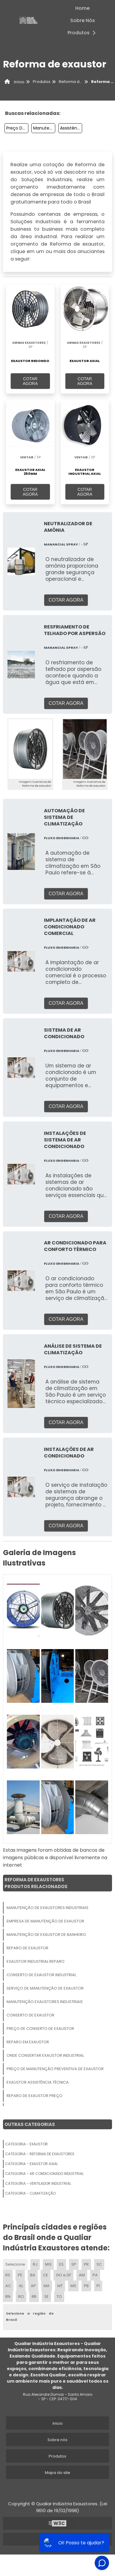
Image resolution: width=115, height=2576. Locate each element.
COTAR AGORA (30, 381)
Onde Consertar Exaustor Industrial (45, 2055)
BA (32, 2275)
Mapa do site (57, 2472)
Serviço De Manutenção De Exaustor (45, 1988)
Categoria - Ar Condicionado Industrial (44, 2173)
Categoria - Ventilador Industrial (38, 2183)
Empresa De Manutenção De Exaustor (45, 1921)
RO (21, 2296)
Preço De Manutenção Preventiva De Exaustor (17, 128)
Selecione (15, 2264)
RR (34, 2296)
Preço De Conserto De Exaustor (40, 2028)
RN (7, 2296)
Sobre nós (57, 2440)
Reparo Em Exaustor (28, 2042)
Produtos (83, 32)
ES (61, 2264)
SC (99, 2264)
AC (8, 2286)
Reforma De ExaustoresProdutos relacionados (36, 1883)
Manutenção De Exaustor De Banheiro (46, 1934)
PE (20, 2275)
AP (33, 2286)
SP (73, 2264)
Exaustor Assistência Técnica (38, 2082)
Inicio (58, 2423)
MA (47, 2286)
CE (45, 2275)
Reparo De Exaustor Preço (34, 2096)
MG (48, 2264)
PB (86, 2286)
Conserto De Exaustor (30, 2015)
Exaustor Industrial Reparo (36, 1961)
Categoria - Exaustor (26, 2144)
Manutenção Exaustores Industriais (45, 2002)
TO (59, 2296)
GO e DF (63, 2275)
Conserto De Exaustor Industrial (41, 1975)
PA (95, 2275)
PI (98, 2286)
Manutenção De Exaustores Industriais (44, 128)
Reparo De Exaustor (27, 1948)
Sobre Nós (82, 20)
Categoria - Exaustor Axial (31, 2163)
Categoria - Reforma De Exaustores (39, 2153)
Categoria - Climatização (30, 2193)
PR (86, 2264)
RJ (35, 2264)
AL (21, 2286)
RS (7, 2275)
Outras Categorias (29, 2124)
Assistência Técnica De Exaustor (71, 128)
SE (46, 2296)
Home (82, 8)
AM (82, 2275)
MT (60, 2286)
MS (73, 2286)
